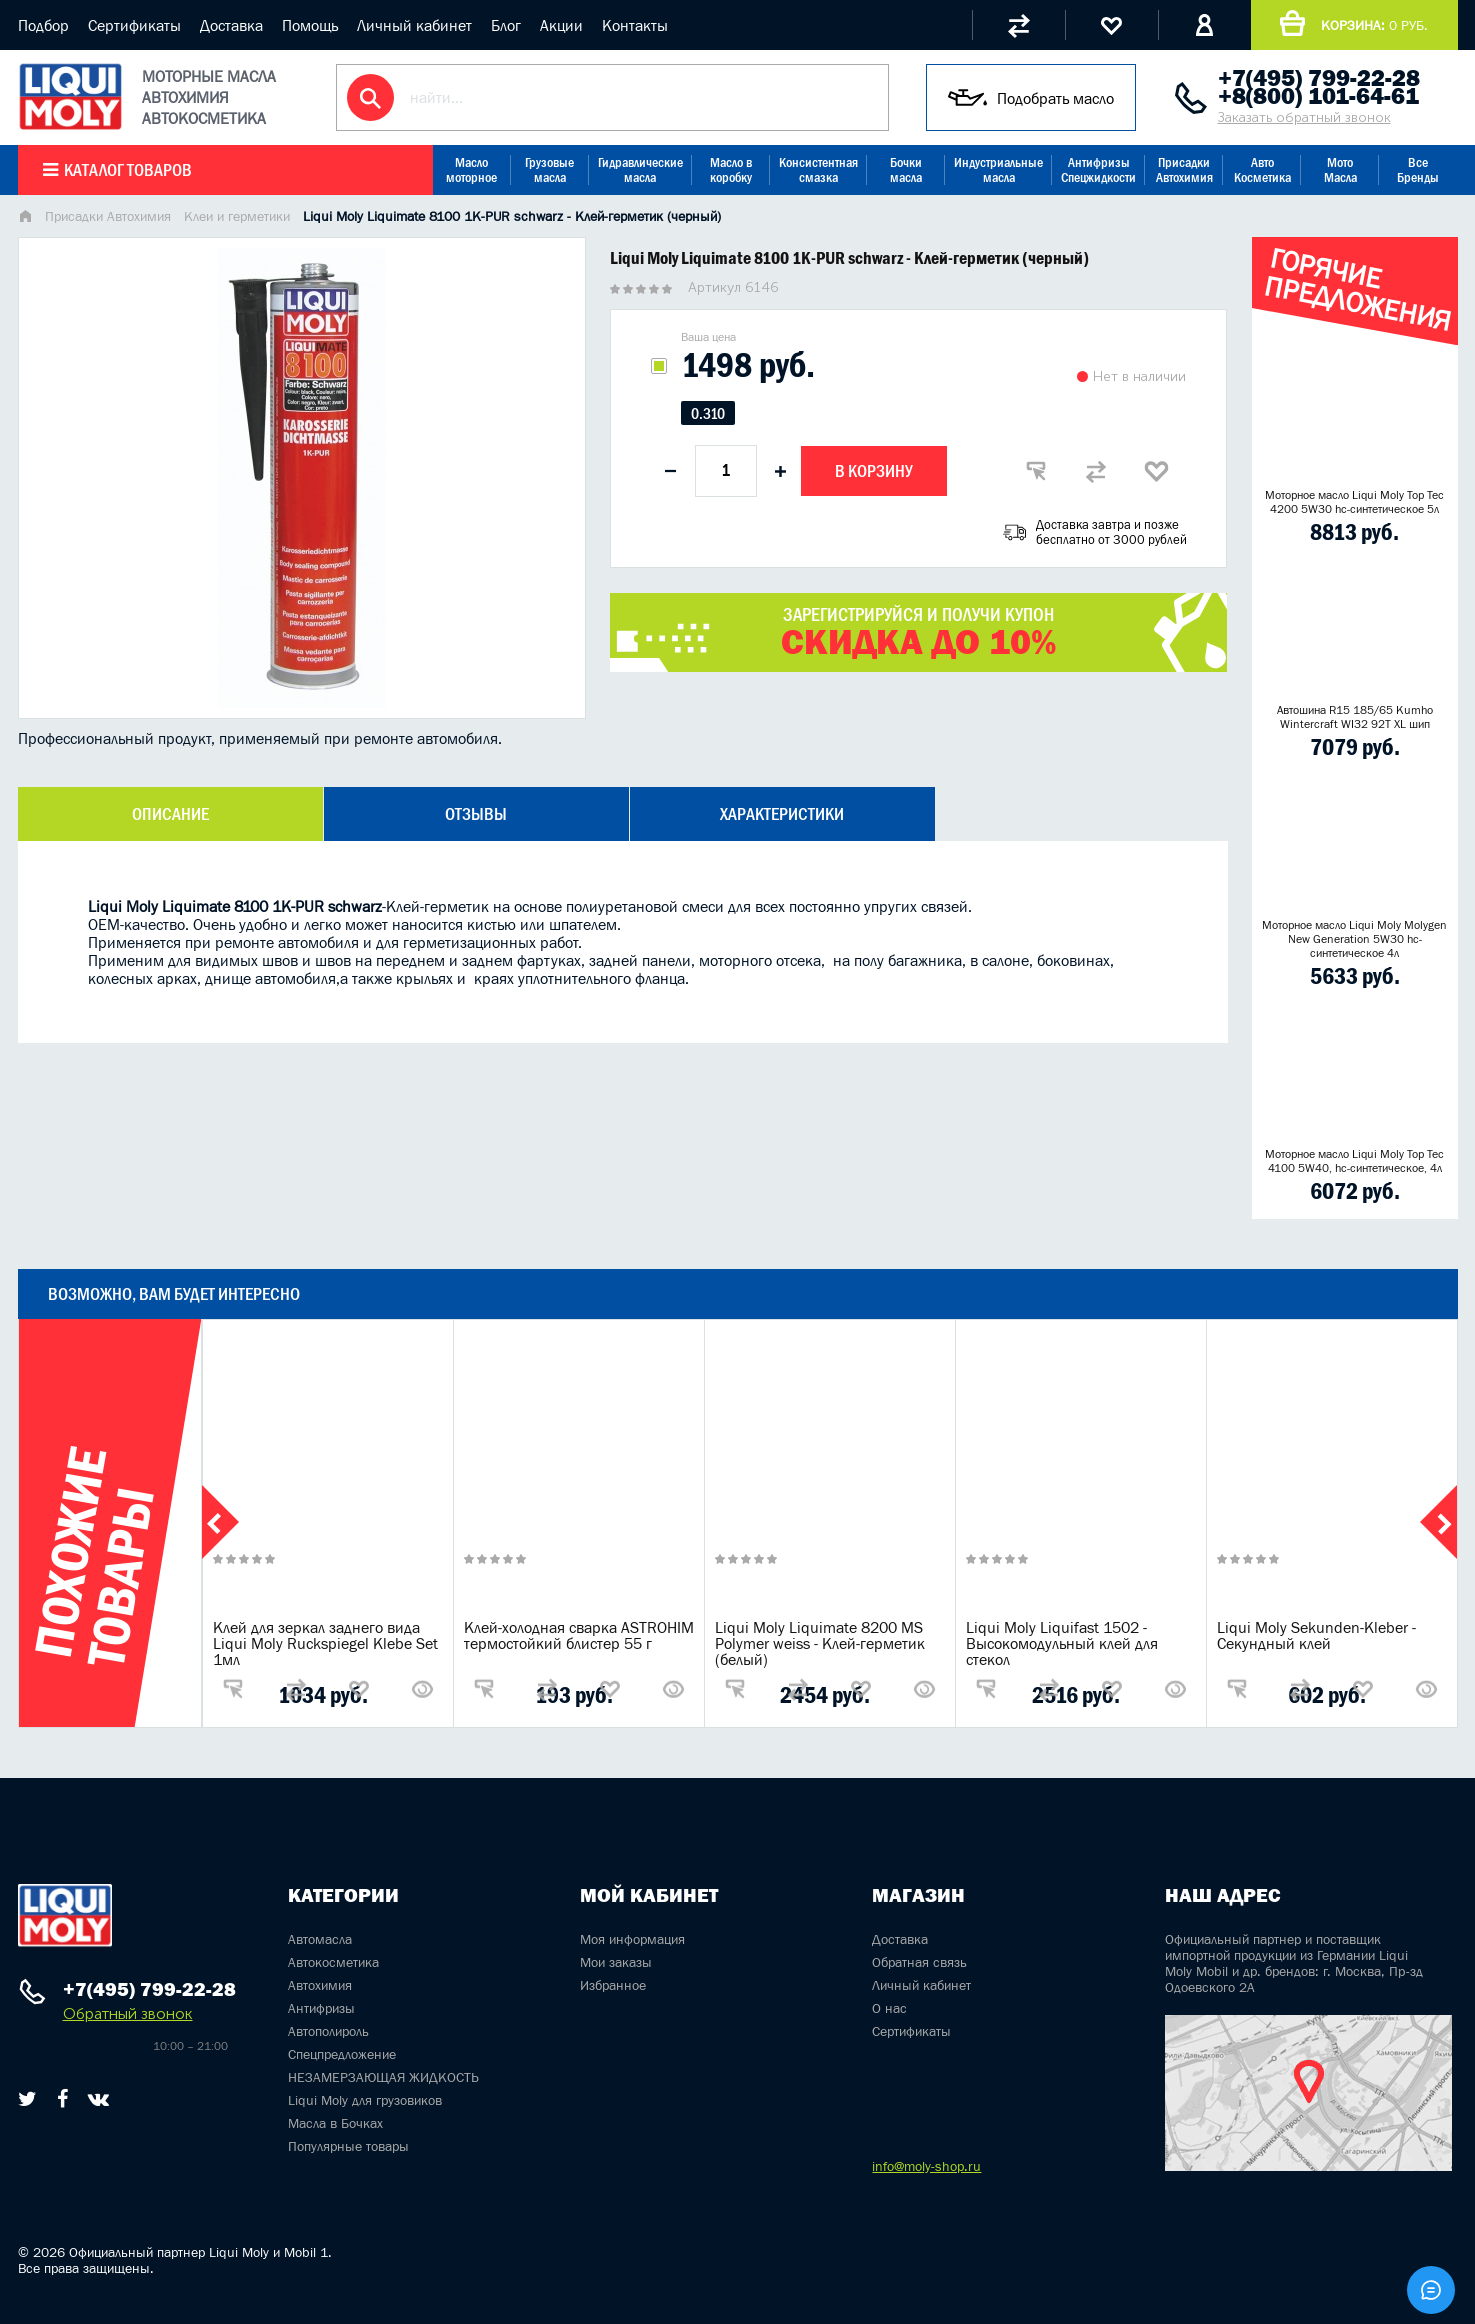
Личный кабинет (414, 25)
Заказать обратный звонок (1304, 117)
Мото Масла (1340, 170)
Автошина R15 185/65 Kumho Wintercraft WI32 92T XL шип (1355, 717)
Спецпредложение (342, 2054)
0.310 (708, 413)
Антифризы (321, 2008)
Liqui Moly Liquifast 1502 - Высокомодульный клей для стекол (1062, 1643)
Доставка (231, 25)
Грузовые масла (549, 170)
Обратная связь (919, 1962)
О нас (889, 2008)
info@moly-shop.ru (926, 2166)
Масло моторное (471, 170)
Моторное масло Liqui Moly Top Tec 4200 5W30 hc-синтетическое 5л (1354, 502)
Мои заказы (616, 1962)
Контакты (635, 25)
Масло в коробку (731, 170)
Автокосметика (333, 1962)
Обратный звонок (128, 2013)
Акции (561, 25)
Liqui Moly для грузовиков (365, 2100)
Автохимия (320, 1985)
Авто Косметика (1262, 170)
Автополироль (328, 2031)
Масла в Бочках (335, 2123)
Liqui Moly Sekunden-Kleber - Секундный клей (1316, 1635)
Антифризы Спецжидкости (1098, 170)
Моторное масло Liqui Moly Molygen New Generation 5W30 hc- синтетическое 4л (1354, 939)
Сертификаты (134, 25)
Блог (506, 25)
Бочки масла (906, 170)
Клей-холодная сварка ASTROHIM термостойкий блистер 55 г (579, 1635)
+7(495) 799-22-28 (1319, 78)
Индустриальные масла (998, 170)
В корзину (874, 471)
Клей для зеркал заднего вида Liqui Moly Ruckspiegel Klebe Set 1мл (325, 1643)
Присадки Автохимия (1184, 170)
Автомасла (320, 1939)
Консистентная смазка (818, 170)
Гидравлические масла (640, 170)
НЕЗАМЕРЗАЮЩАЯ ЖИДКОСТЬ (383, 2077)
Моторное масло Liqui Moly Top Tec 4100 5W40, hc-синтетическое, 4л (1354, 1161)
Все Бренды (1418, 170)
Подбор (43, 25)
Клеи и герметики (237, 216)
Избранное (613, 1985)
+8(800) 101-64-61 (1318, 96)
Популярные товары (348, 2146)
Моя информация (632, 1939)
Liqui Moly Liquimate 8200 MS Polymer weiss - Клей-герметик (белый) (820, 1643)
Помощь (310, 25)
